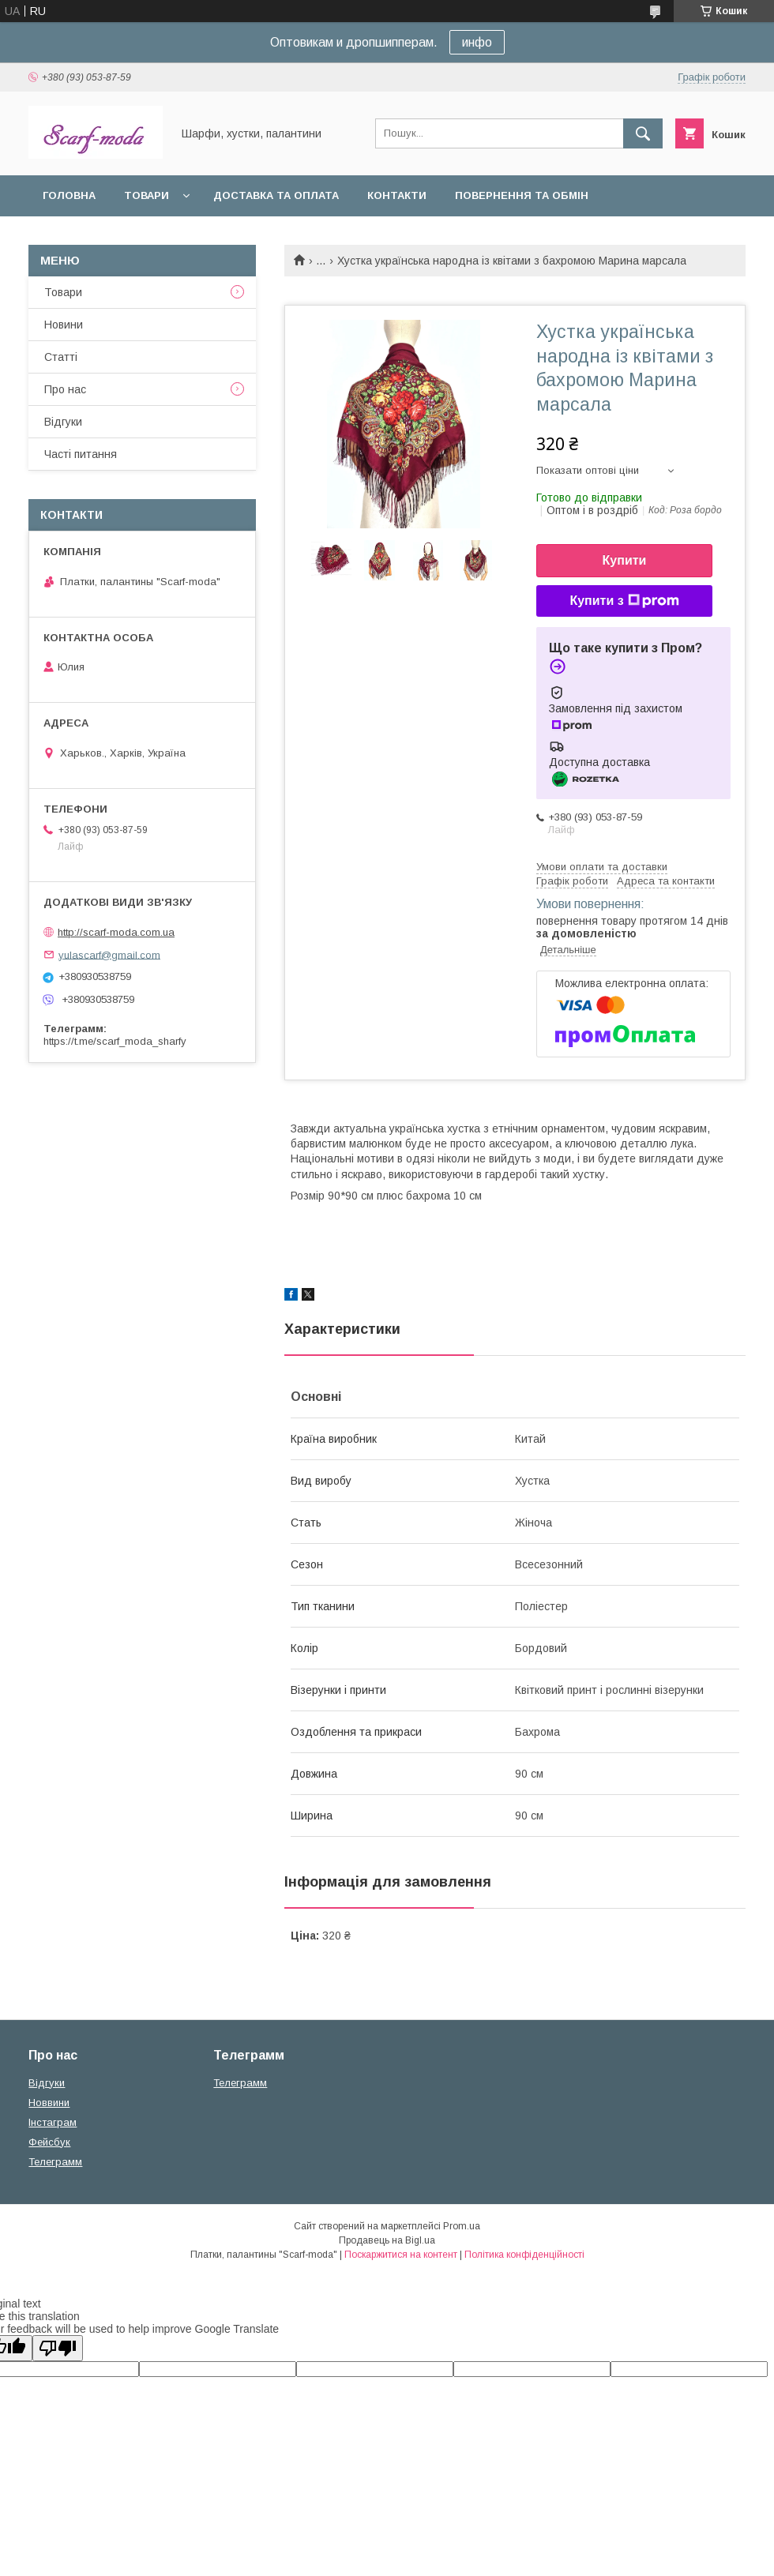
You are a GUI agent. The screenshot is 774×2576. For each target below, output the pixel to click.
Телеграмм (55, 2162)
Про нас (65, 389)
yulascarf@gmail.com (109, 954)
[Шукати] (643, 133)
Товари (146, 195)
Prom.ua (461, 2226)
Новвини (49, 2102)
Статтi (60, 357)
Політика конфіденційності (524, 2254)
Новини (63, 324)
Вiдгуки (63, 421)
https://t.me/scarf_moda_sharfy (114, 1041)
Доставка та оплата (276, 195)
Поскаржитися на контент (400, 2254)
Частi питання (80, 454)
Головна (69, 195)
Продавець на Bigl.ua (387, 2240)
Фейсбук (49, 2142)
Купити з (623, 601)
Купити (625, 560)
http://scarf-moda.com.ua (116, 932)
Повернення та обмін (521, 195)
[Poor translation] (57, 2348)
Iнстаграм (52, 2122)
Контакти (396, 195)
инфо (477, 42)
